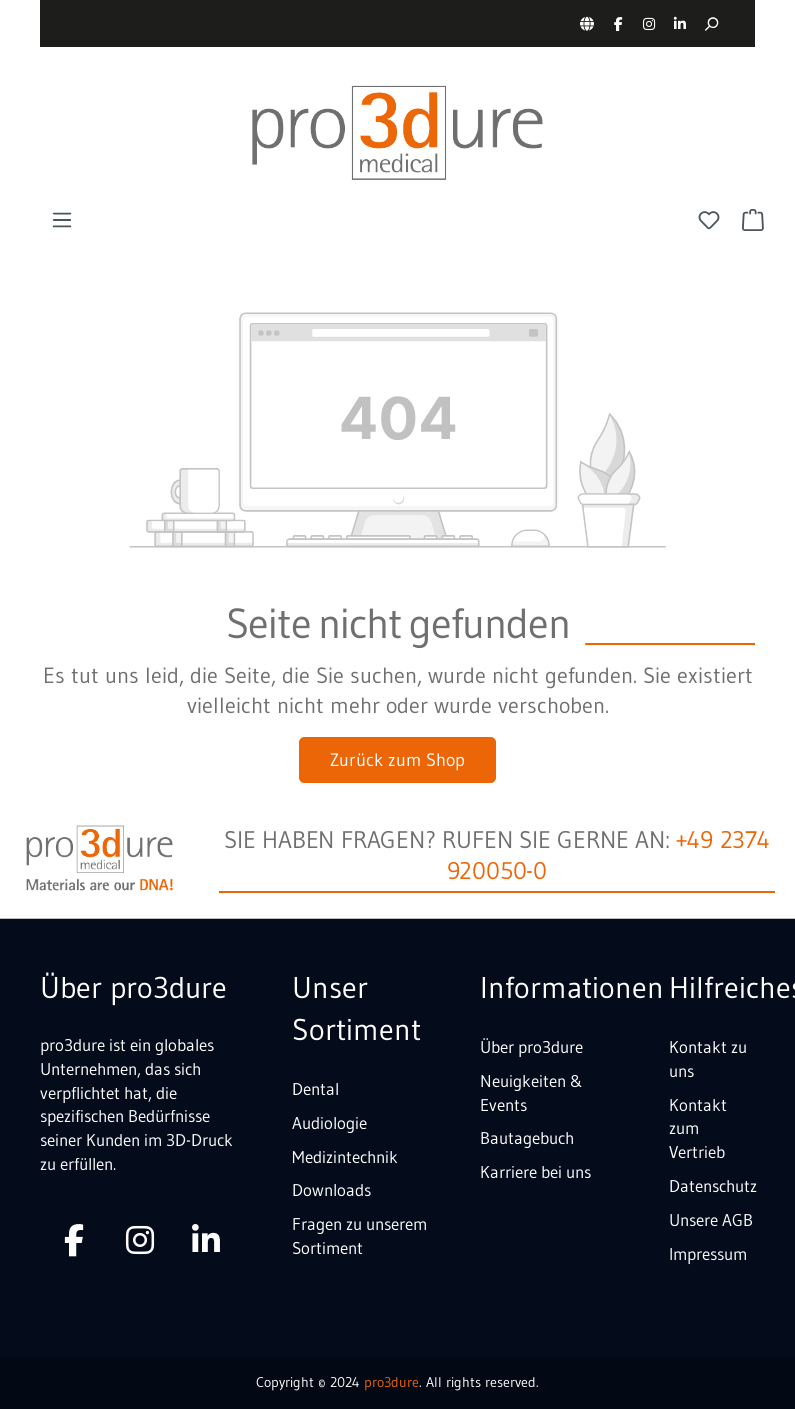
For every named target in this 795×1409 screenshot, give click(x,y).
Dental (315, 1088)
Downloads (331, 1189)
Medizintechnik (345, 1156)
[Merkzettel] (709, 220)
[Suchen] (710, 23)
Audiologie (329, 1122)
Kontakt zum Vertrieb (698, 1128)
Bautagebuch (527, 1137)
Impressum (708, 1253)
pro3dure (391, 1382)
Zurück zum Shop (397, 760)
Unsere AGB (711, 1219)
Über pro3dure (531, 1046)
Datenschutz (713, 1185)
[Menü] (62, 220)
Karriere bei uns (535, 1171)
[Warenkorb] (753, 220)
